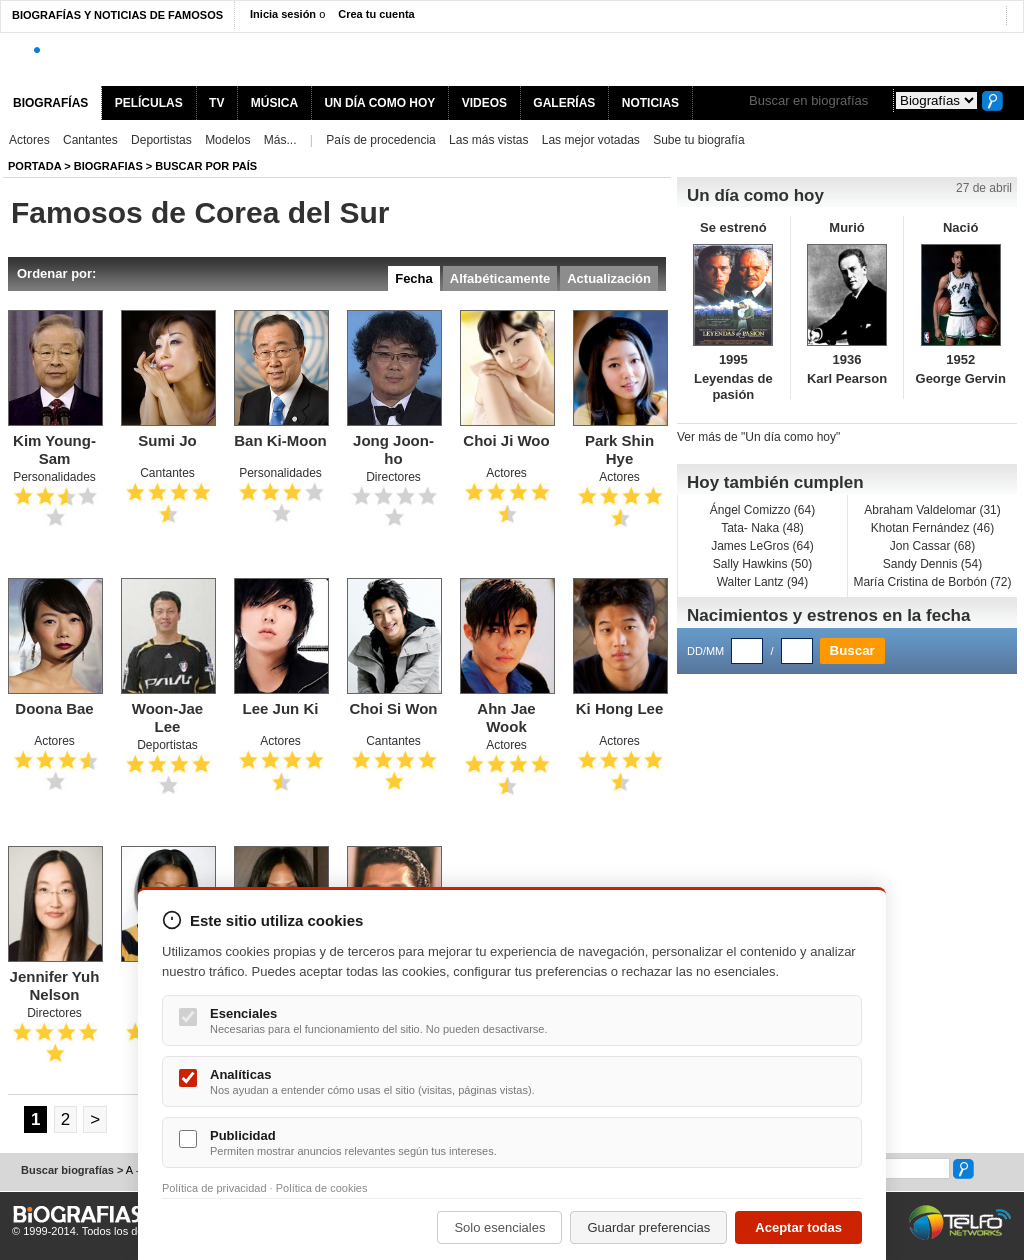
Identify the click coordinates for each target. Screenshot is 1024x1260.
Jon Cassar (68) (932, 546)
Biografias (108, 166)
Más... (280, 140)
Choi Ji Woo (506, 440)
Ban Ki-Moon (280, 440)
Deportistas (161, 140)
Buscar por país (206, 166)
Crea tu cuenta (376, 14)
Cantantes (90, 140)
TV (216, 103)
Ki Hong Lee (620, 708)
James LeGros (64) (762, 546)
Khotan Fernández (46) (932, 528)
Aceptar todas (798, 1227)
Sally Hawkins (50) (762, 564)
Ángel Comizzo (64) (762, 510)
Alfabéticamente (500, 278)
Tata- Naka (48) (762, 528)
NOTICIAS (650, 103)
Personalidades (54, 477)
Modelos (227, 140)
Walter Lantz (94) (763, 582)
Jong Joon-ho (393, 449)
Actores (29, 140)
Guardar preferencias (648, 1227)
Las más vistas (488, 140)
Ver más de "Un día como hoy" (758, 437)
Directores (393, 477)
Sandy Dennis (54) (932, 564)
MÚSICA (274, 103)
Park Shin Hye (619, 449)
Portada (34, 166)
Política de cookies (322, 1188)
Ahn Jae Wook (506, 717)
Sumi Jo (167, 440)
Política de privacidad (214, 1188)
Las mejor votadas (591, 140)
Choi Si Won (393, 708)
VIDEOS (484, 103)
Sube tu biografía (698, 140)
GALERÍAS (564, 103)
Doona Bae (54, 708)
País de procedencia (380, 140)
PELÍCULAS (149, 103)
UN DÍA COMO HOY (379, 103)
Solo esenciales (499, 1227)
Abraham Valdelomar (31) (932, 510)
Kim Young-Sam (54, 449)
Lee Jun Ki (281, 708)
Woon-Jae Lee (167, 717)
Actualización (609, 278)
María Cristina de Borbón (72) (932, 582)
